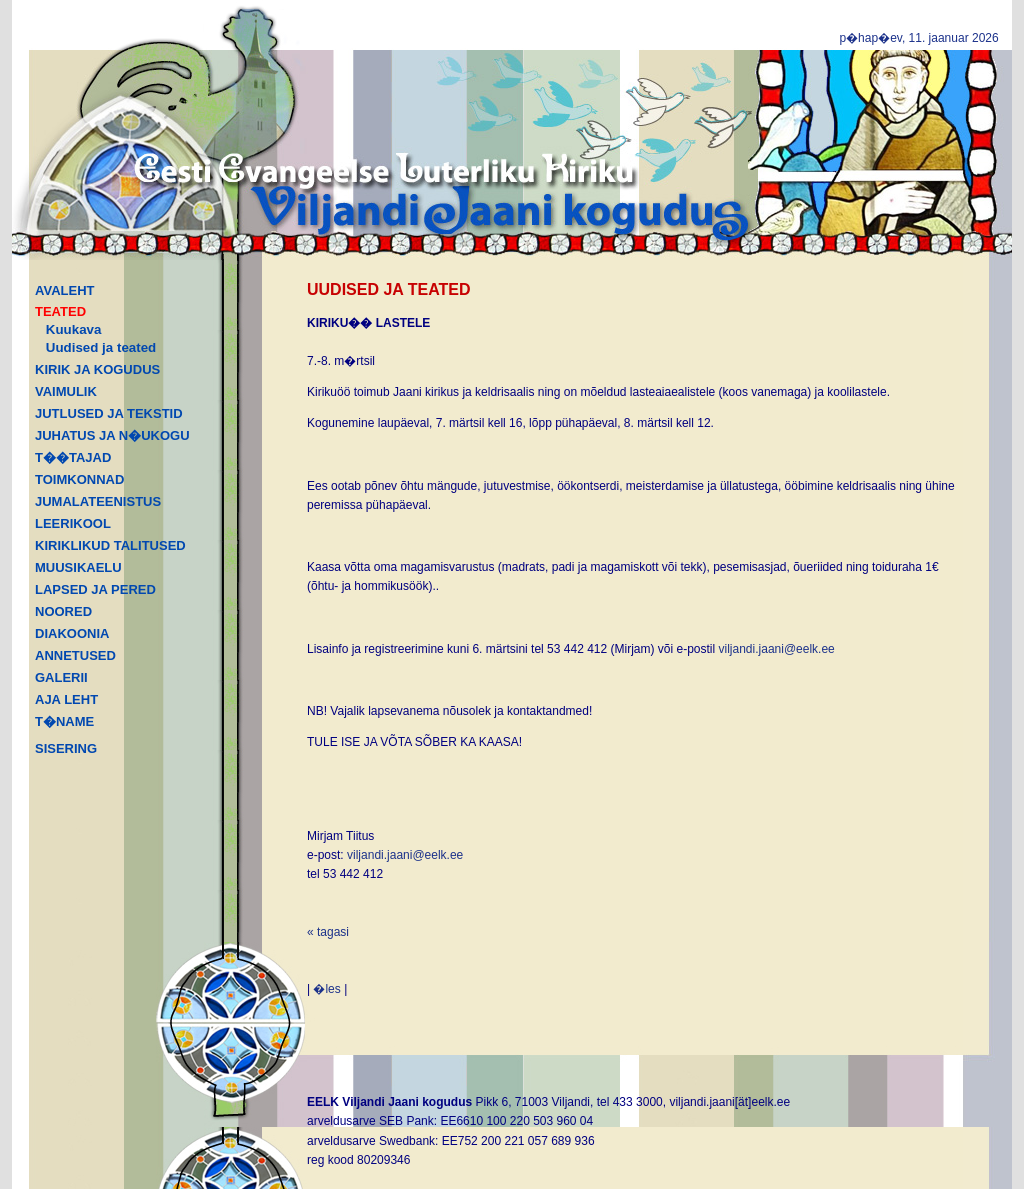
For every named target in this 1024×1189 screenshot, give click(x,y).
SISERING (66, 748)
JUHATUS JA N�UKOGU (112, 435)
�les (326, 989)
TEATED (60, 311)
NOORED (63, 611)
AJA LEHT (66, 699)
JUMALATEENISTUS (98, 501)
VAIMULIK (66, 391)
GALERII (61, 677)
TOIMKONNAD (79, 479)
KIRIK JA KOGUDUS (97, 369)
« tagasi (328, 932)
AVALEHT (64, 290)
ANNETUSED (75, 655)
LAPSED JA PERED (95, 589)
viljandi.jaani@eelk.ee (777, 649)
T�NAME (64, 721)
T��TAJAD (73, 457)
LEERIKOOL (73, 523)
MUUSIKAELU (78, 567)
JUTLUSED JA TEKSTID (109, 413)
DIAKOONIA (72, 633)
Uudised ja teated (101, 347)
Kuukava (74, 329)
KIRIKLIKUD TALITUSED (110, 545)
